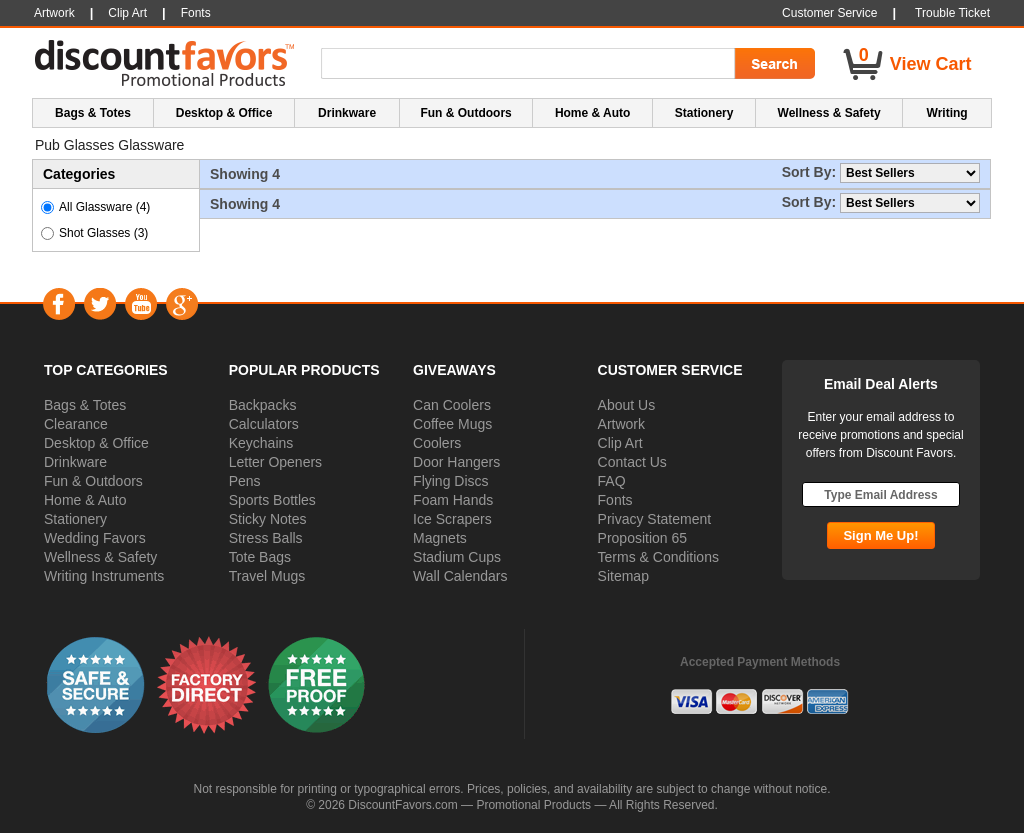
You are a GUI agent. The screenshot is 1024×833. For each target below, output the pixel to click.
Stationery (75, 519)
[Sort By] (910, 173)
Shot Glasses (103, 233)
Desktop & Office (96, 443)
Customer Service (829, 13)
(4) (143, 207)
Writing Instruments (104, 576)
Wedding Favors (95, 538)
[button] (96, 684)
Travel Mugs (267, 576)
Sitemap (623, 576)
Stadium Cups (457, 557)
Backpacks (263, 405)
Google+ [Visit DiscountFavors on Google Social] (181, 304)
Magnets (440, 538)
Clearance (76, 424)
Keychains (261, 443)
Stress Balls (266, 538)
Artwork (621, 424)
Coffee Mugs (452, 424)
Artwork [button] (54, 13)
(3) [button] (141, 233)
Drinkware (75, 462)
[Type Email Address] (881, 494)
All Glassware (104, 207)
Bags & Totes (85, 405)
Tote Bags (260, 557)
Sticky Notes (268, 519)
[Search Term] (531, 64)
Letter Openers (275, 462)
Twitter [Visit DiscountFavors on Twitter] (99, 304)
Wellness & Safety (100, 557)
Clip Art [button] (127, 13)
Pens (245, 481)
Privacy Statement (655, 519)
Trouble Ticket (952, 13)
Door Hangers (456, 462)
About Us (627, 405)
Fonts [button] (196, 13)
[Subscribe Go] (880, 535)
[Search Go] (773, 64)
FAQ (612, 481)
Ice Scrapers (452, 519)
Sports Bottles (272, 500)
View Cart (931, 64)
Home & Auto (85, 500)
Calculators (264, 424)
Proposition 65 (643, 538)
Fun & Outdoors (93, 481)
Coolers (437, 443)
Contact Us (632, 462)
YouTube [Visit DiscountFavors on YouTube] (140, 304)
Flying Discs (450, 481)
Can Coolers (452, 405)
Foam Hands (453, 500)
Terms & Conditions (658, 557)
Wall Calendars (460, 576)
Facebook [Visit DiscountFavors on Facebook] (58, 304)
